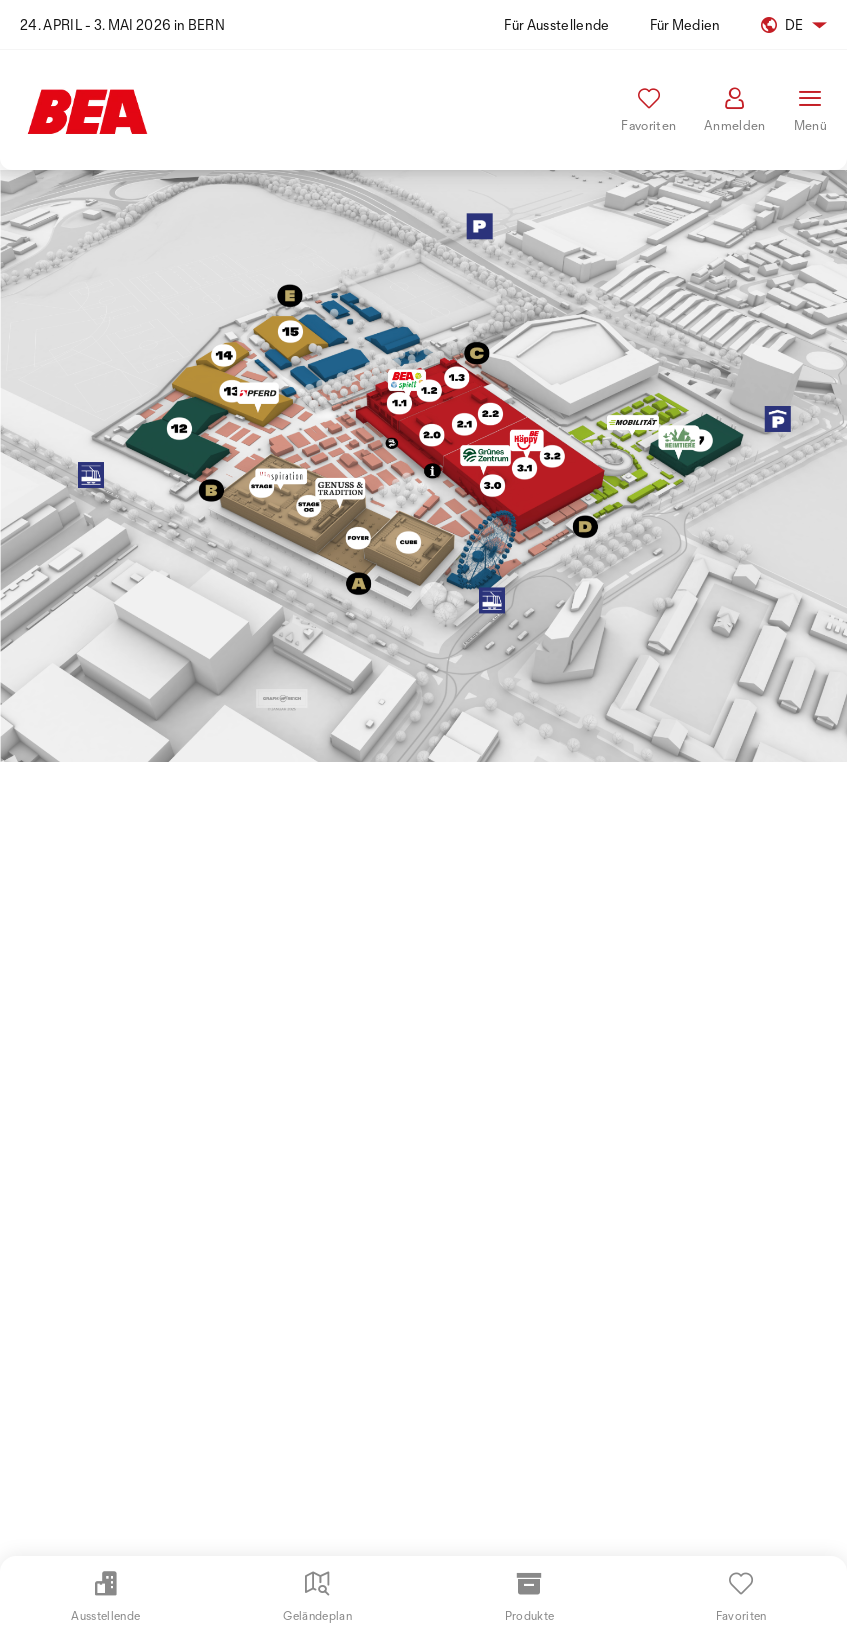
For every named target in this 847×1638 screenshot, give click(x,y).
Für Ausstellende (556, 24)
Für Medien (685, 24)
